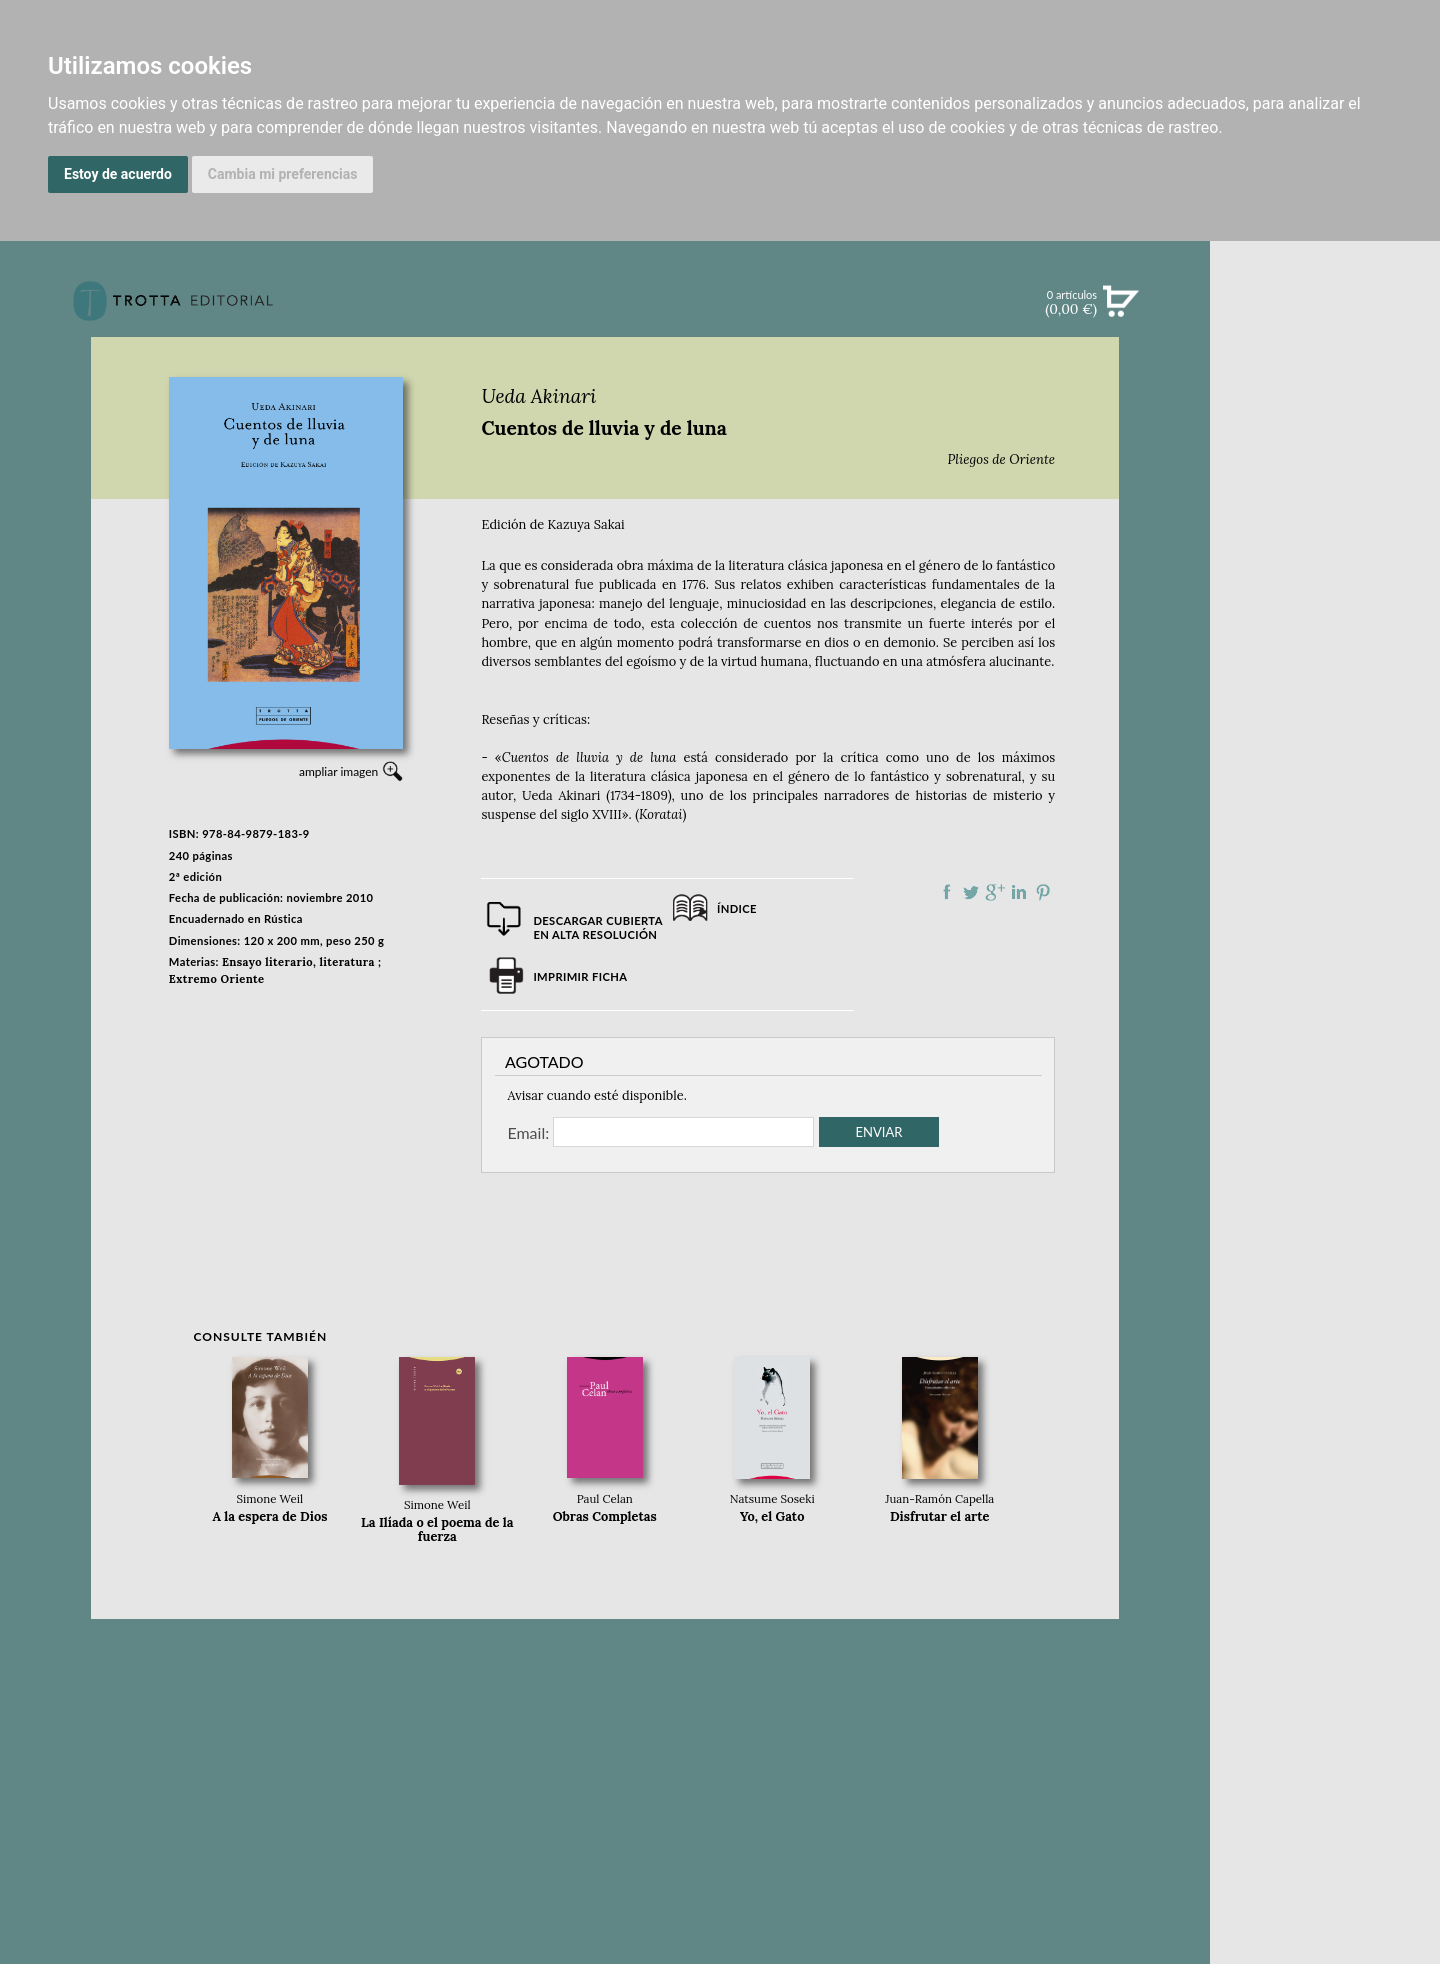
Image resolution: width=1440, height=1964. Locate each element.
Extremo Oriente (217, 979)
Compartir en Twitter (971, 892)
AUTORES (1324, 899)
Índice (737, 908)
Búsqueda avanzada (1324, 332)
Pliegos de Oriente (1002, 459)
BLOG (1324, 601)
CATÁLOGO (1325, 435)
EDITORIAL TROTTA (1325, 784)
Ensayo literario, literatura (298, 962)
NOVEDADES (1325, 394)
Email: (528, 1132)
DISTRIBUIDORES (1325, 949)
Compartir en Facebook (947, 892)
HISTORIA (1325, 924)
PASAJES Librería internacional (1324, 973)
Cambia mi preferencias (283, 174)
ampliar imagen (338, 771)
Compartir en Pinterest (1043, 892)
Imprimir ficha (580, 976)
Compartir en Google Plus (995, 892)
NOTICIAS (1324, 518)
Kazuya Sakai (586, 524)
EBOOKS (1324, 476)
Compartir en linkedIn (1019, 892)
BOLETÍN (1324, 559)
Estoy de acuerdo (118, 174)
